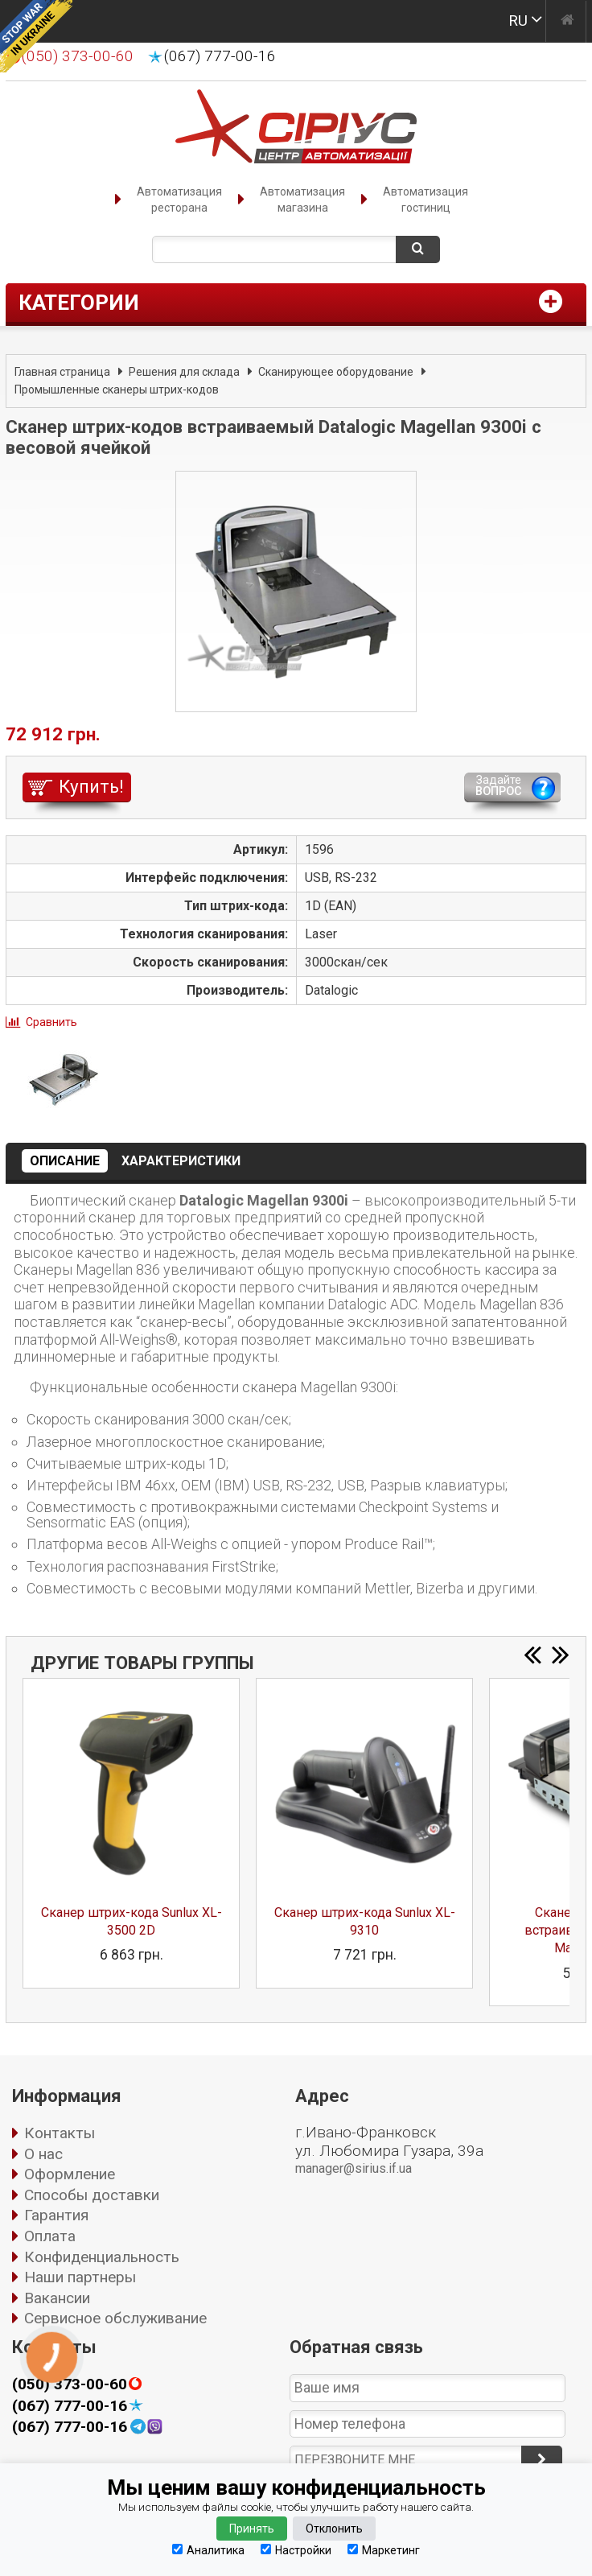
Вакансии (57, 2298)
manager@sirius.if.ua (353, 2168)
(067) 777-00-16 (220, 56)
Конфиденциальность (101, 2257)
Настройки (296, 2550)
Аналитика (208, 2550)
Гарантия (56, 2215)
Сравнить (51, 1022)
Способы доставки (91, 2195)
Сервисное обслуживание (115, 2318)
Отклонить (334, 2528)
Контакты (59, 2133)
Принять (251, 2528)
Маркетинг (383, 2550)
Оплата (50, 2236)
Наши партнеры (80, 2277)
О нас (43, 2154)
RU (518, 20)
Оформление (69, 2174)
